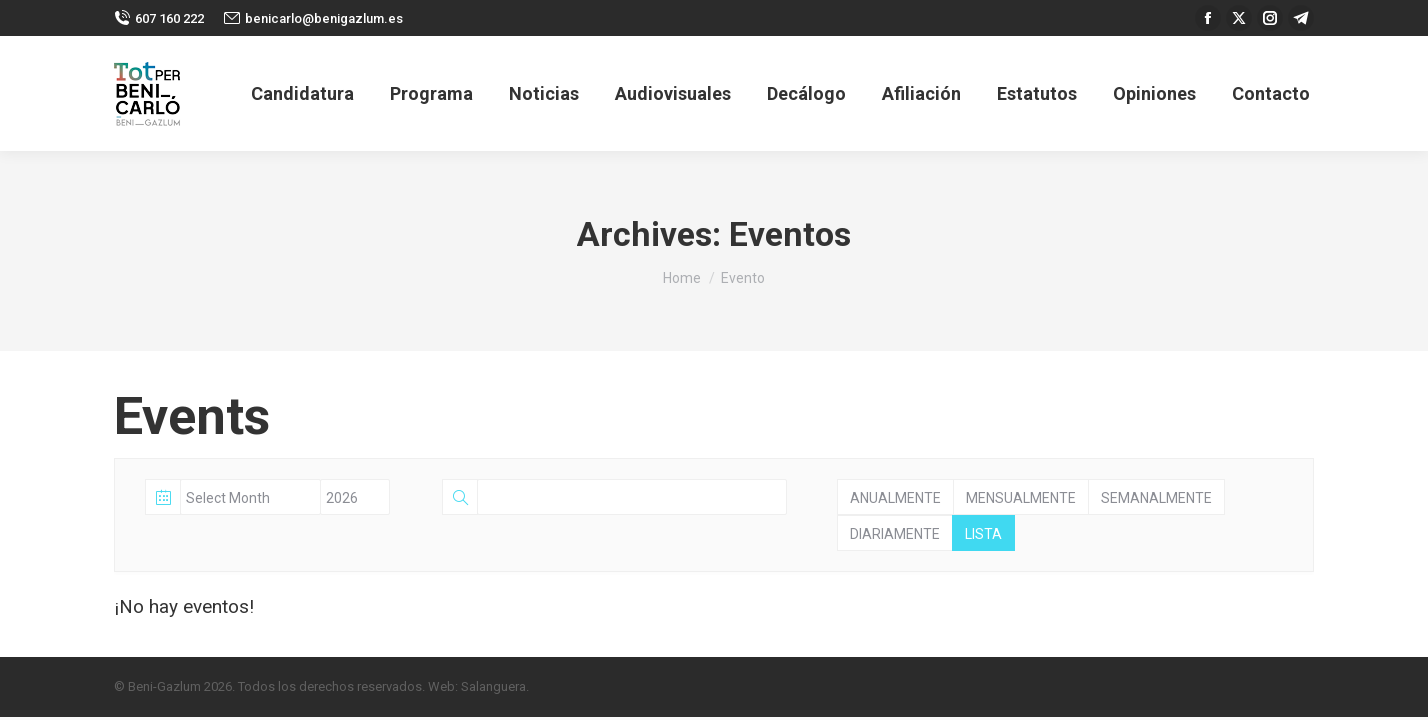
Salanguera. (495, 686)
